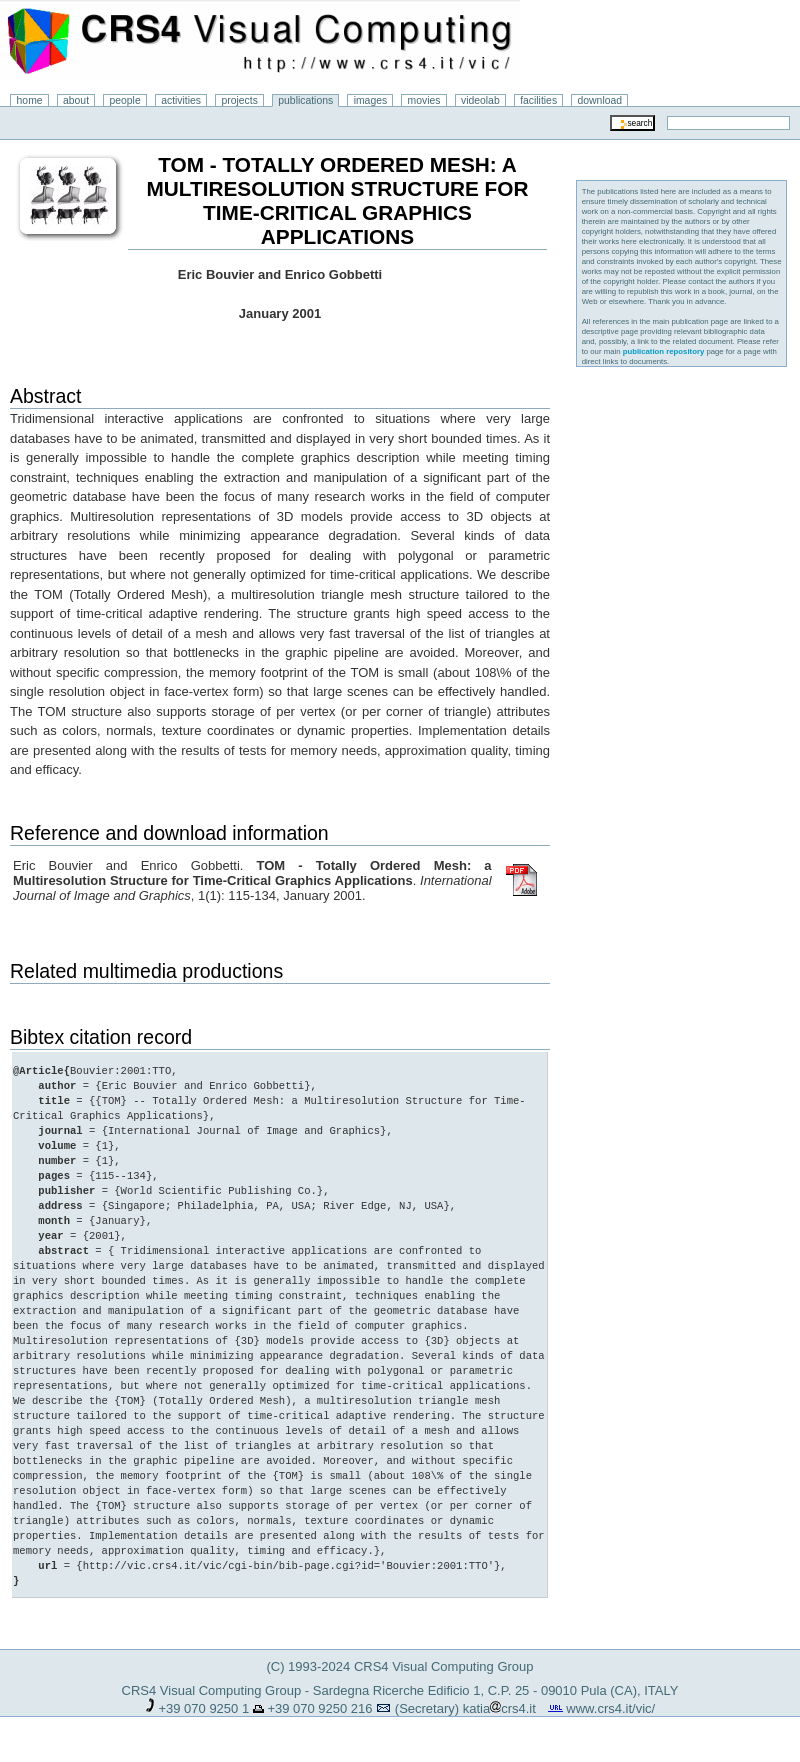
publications (305, 100)
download (600, 100)
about (76, 100)
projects (239, 100)
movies (424, 100)
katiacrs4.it (499, 1708)
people (125, 100)
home (30, 100)
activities (181, 100)
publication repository (664, 351)
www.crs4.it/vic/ (610, 1708)
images (371, 100)
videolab (480, 100)
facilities (538, 100)
